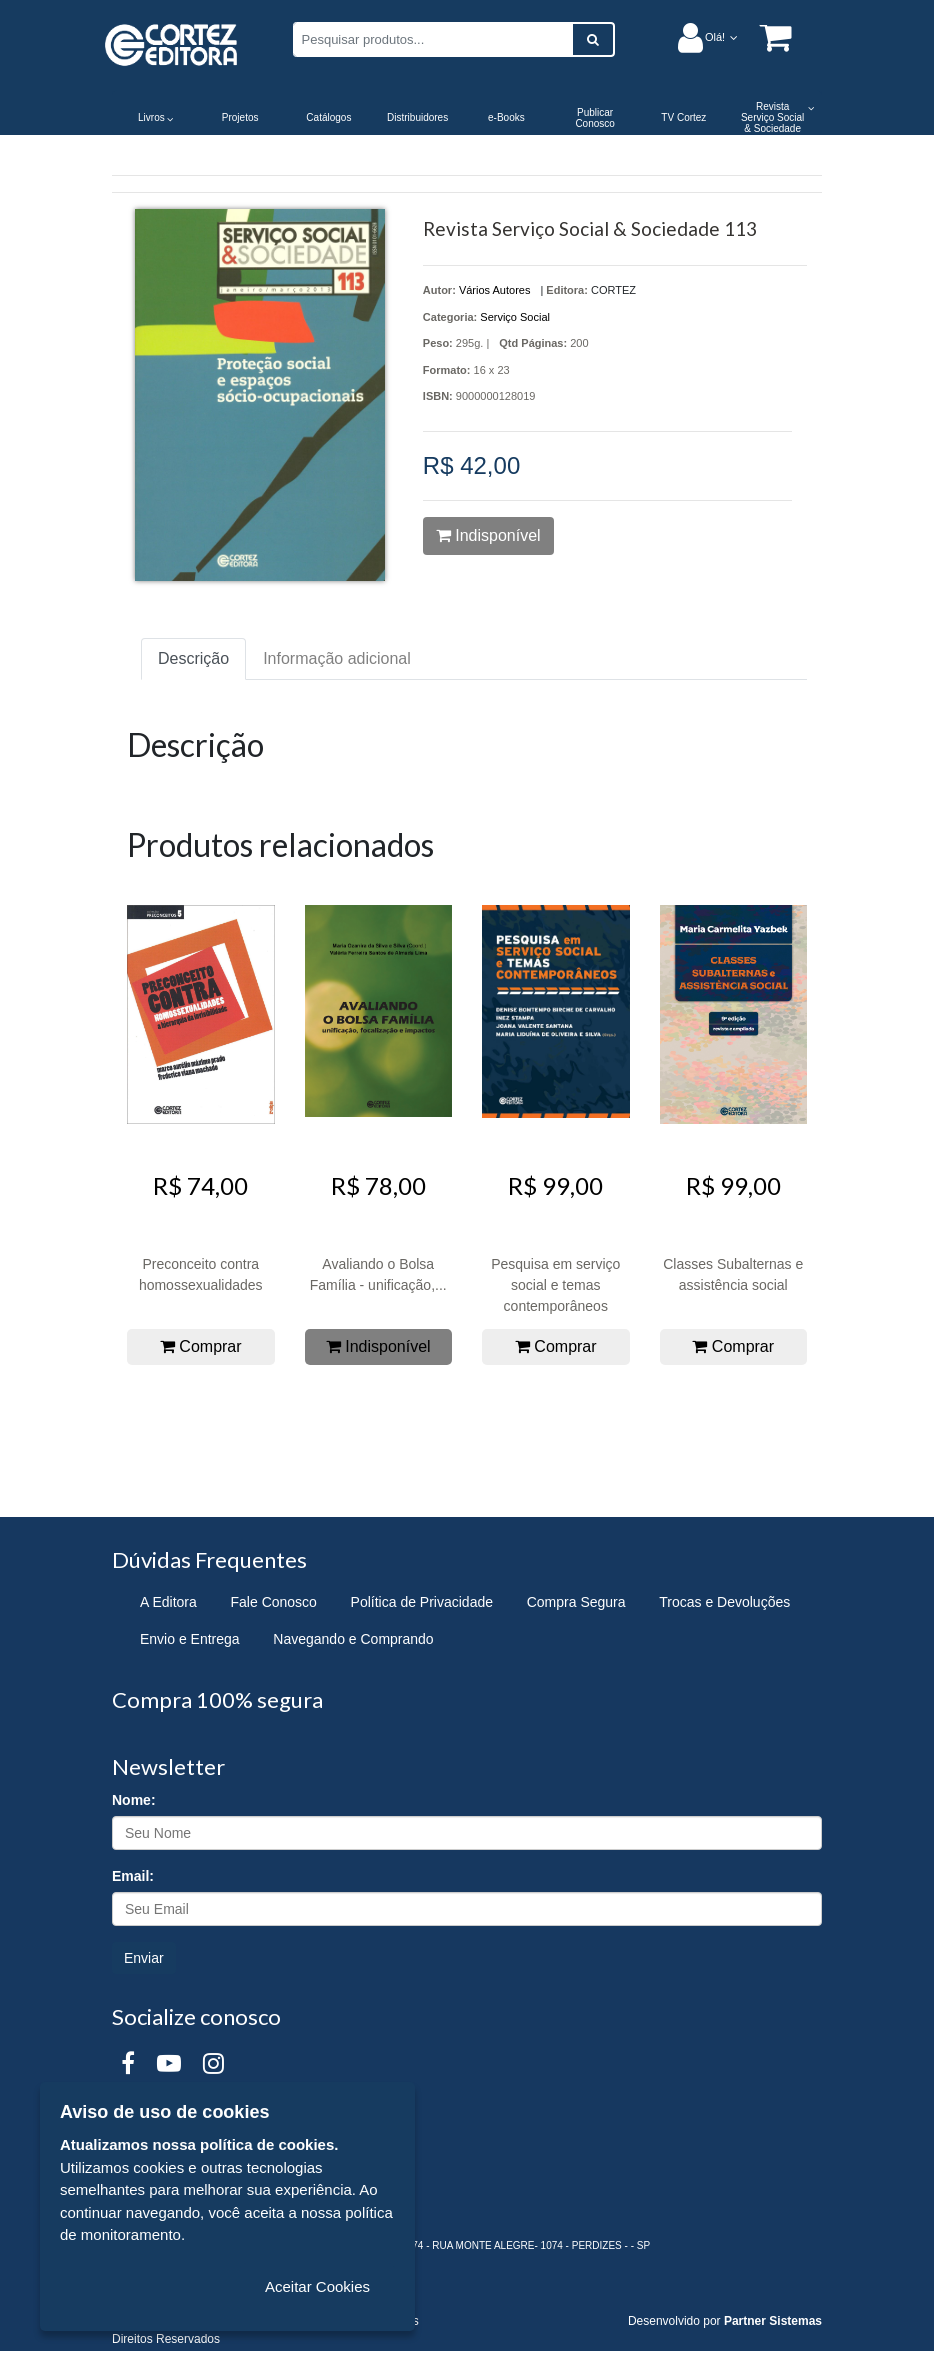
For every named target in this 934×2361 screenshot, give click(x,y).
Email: (133, 1876)
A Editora (168, 1602)
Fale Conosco (274, 1602)
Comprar (201, 1346)
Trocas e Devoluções (724, 1602)
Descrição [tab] (193, 658)
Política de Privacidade (422, 1602)
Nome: (134, 1800)
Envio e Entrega (190, 1639)
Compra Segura (576, 1602)
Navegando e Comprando (353, 1639)
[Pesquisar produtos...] (433, 39)
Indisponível (488, 535)
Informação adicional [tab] (337, 658)
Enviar (144, 1958)
